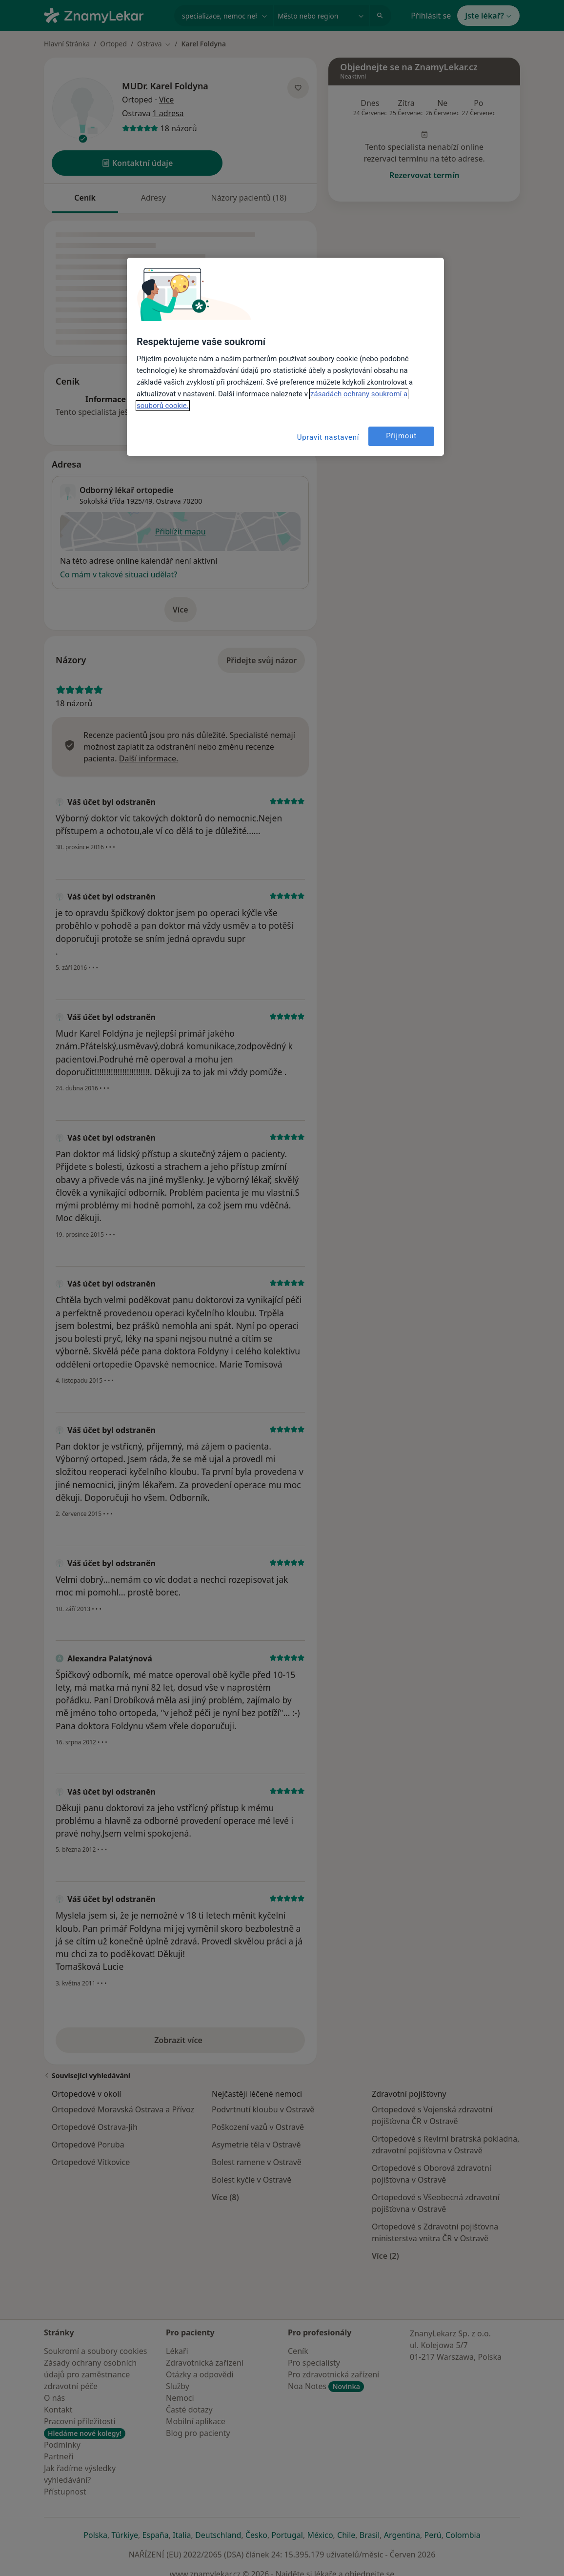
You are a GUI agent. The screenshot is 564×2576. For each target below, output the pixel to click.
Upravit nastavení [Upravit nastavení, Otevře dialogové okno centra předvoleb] (328, 437)
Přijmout (401, 435)
